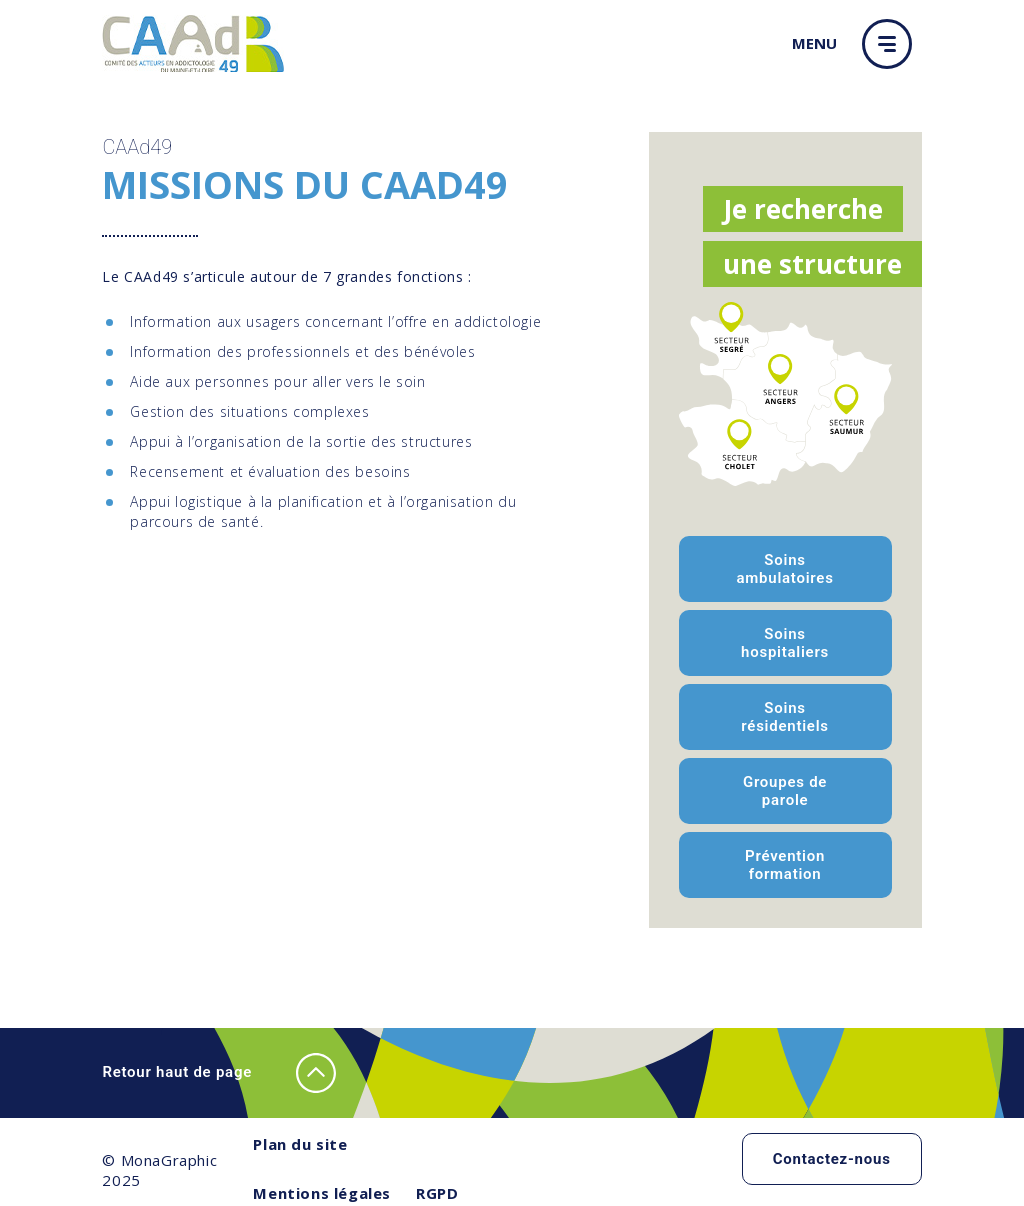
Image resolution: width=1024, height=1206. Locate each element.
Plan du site (300, 1144)
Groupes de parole (785, 791)
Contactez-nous (832, 1159)
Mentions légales (322, 1193)
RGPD (437, 1193)
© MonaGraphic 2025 (159, 1170)
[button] (892, 44)
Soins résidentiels (784, 717)
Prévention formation (785, 865)
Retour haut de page (219, 1073)
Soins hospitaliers (785, 643)
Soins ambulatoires (784, 569)
